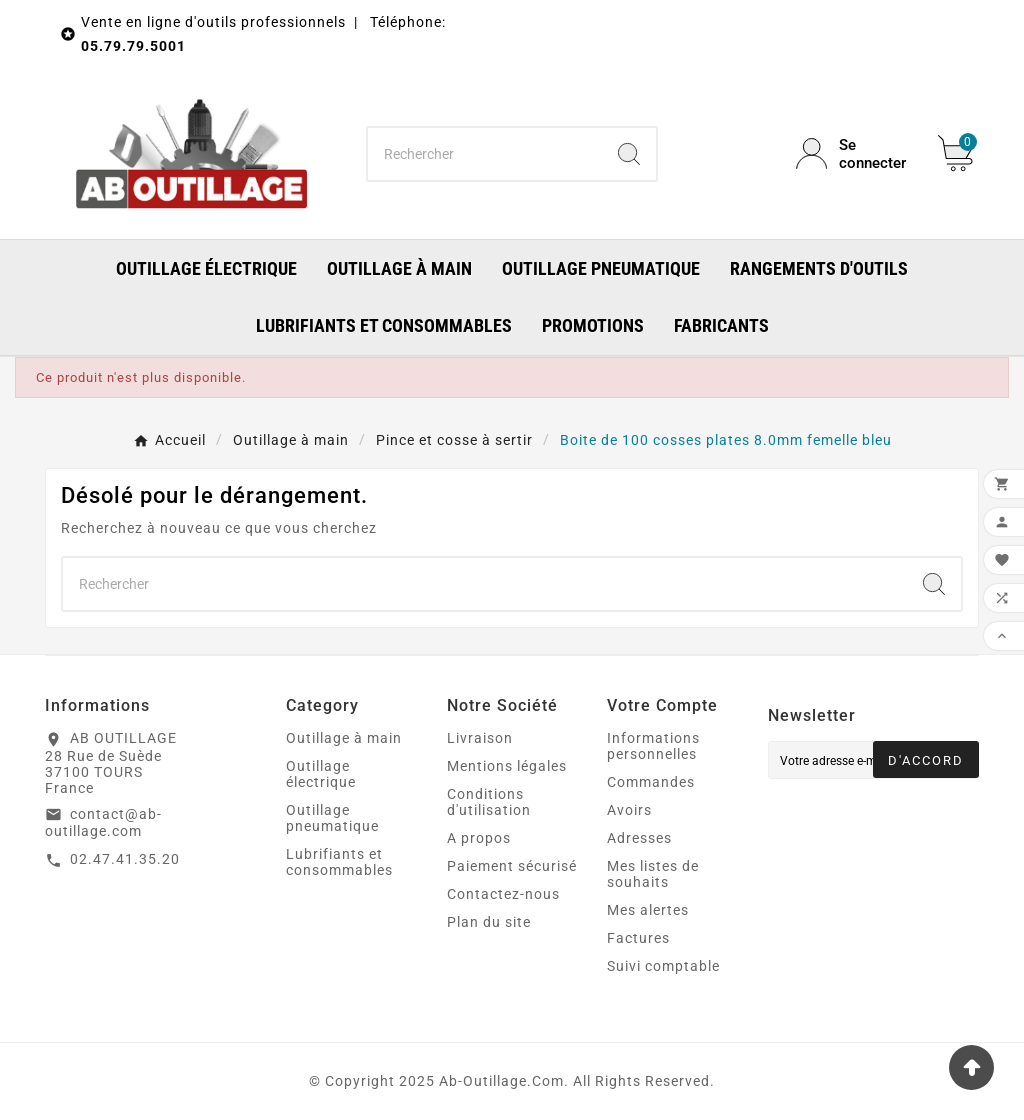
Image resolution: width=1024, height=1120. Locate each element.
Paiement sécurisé (512, 866)
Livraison (480, 738)
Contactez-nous (503, 894)
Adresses (639, 838)
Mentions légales (507, 766)
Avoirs (629, 810)
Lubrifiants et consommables (339, 862)
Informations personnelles (653, 746)
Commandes (651, 782)
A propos (479, 838)
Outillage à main (344, 738)
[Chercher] (484, 154)
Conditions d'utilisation (489, 802)
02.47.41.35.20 (125, 859)
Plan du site (489, 922)
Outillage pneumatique (332, 818)
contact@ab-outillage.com (103, 823)
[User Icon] (855, 154)
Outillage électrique (321, 774)
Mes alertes (648, 910)
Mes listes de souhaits (653, 874)
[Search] (629, 154)
